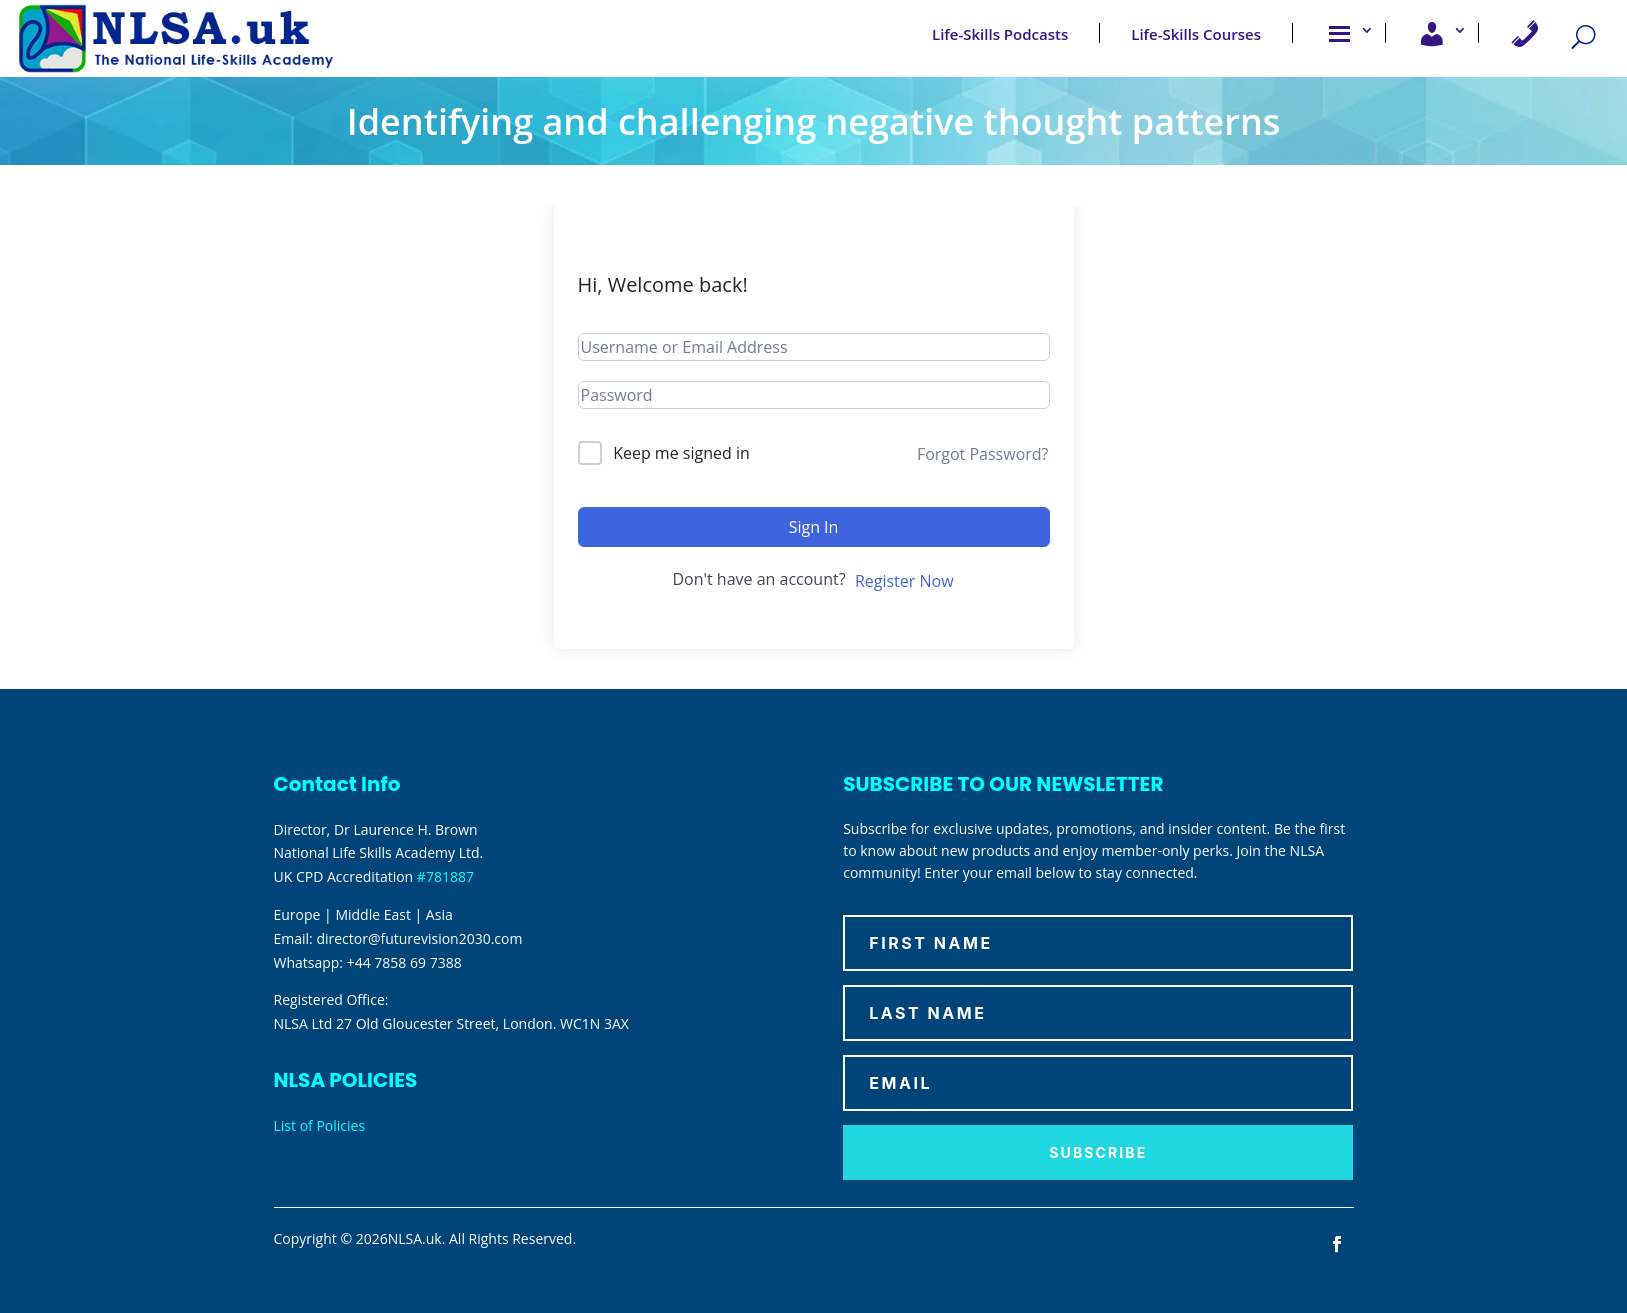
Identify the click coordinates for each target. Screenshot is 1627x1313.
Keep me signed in (681, 453)
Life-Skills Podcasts (1000, 33)
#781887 (445, 876)
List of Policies (320, 1125)
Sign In (814, 527)
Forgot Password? (983, 454)
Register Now (904, 581)
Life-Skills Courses (1196, 33)
